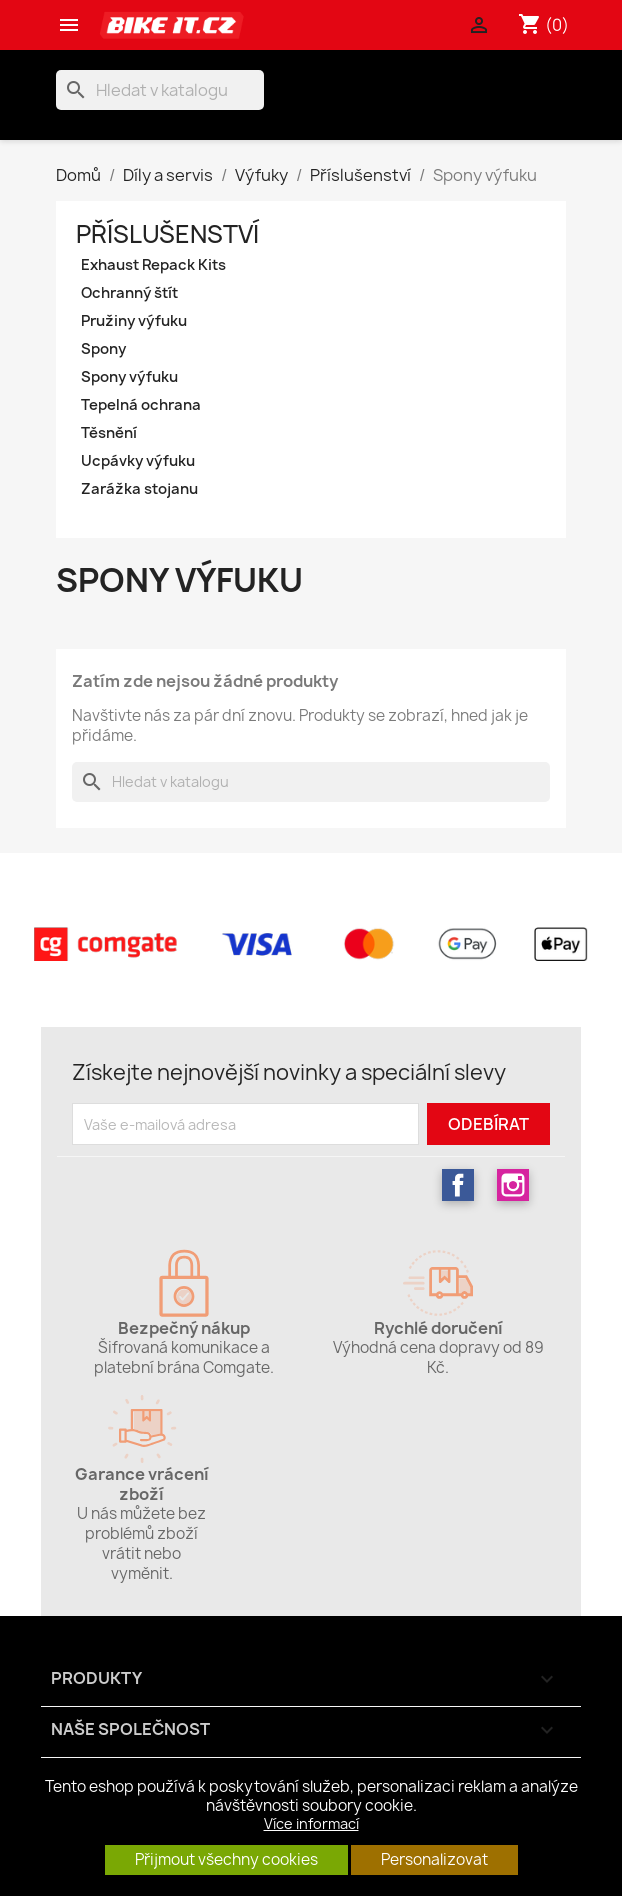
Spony (103, 349)
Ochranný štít (129, 293)
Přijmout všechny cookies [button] (226, 1859)
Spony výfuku (129, 377)
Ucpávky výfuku (138, 461)
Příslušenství (167, 234)
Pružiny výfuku (134, 321)
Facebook (458, 1185)
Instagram (513, 1185)
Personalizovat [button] (434, 1859)
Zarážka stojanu (139, 489)
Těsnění (109, 433)
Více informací (311, 1823)
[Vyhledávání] (160, 90)
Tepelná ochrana (141, 405)
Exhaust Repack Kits (153, 265)
